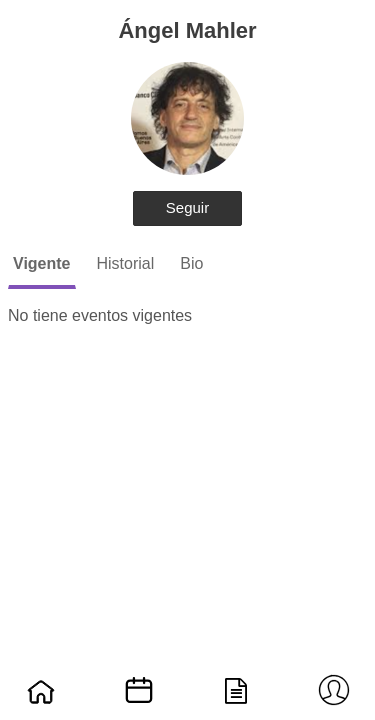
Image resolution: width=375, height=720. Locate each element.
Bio (191, 263)
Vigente (42, 263)
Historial (126, 263)
